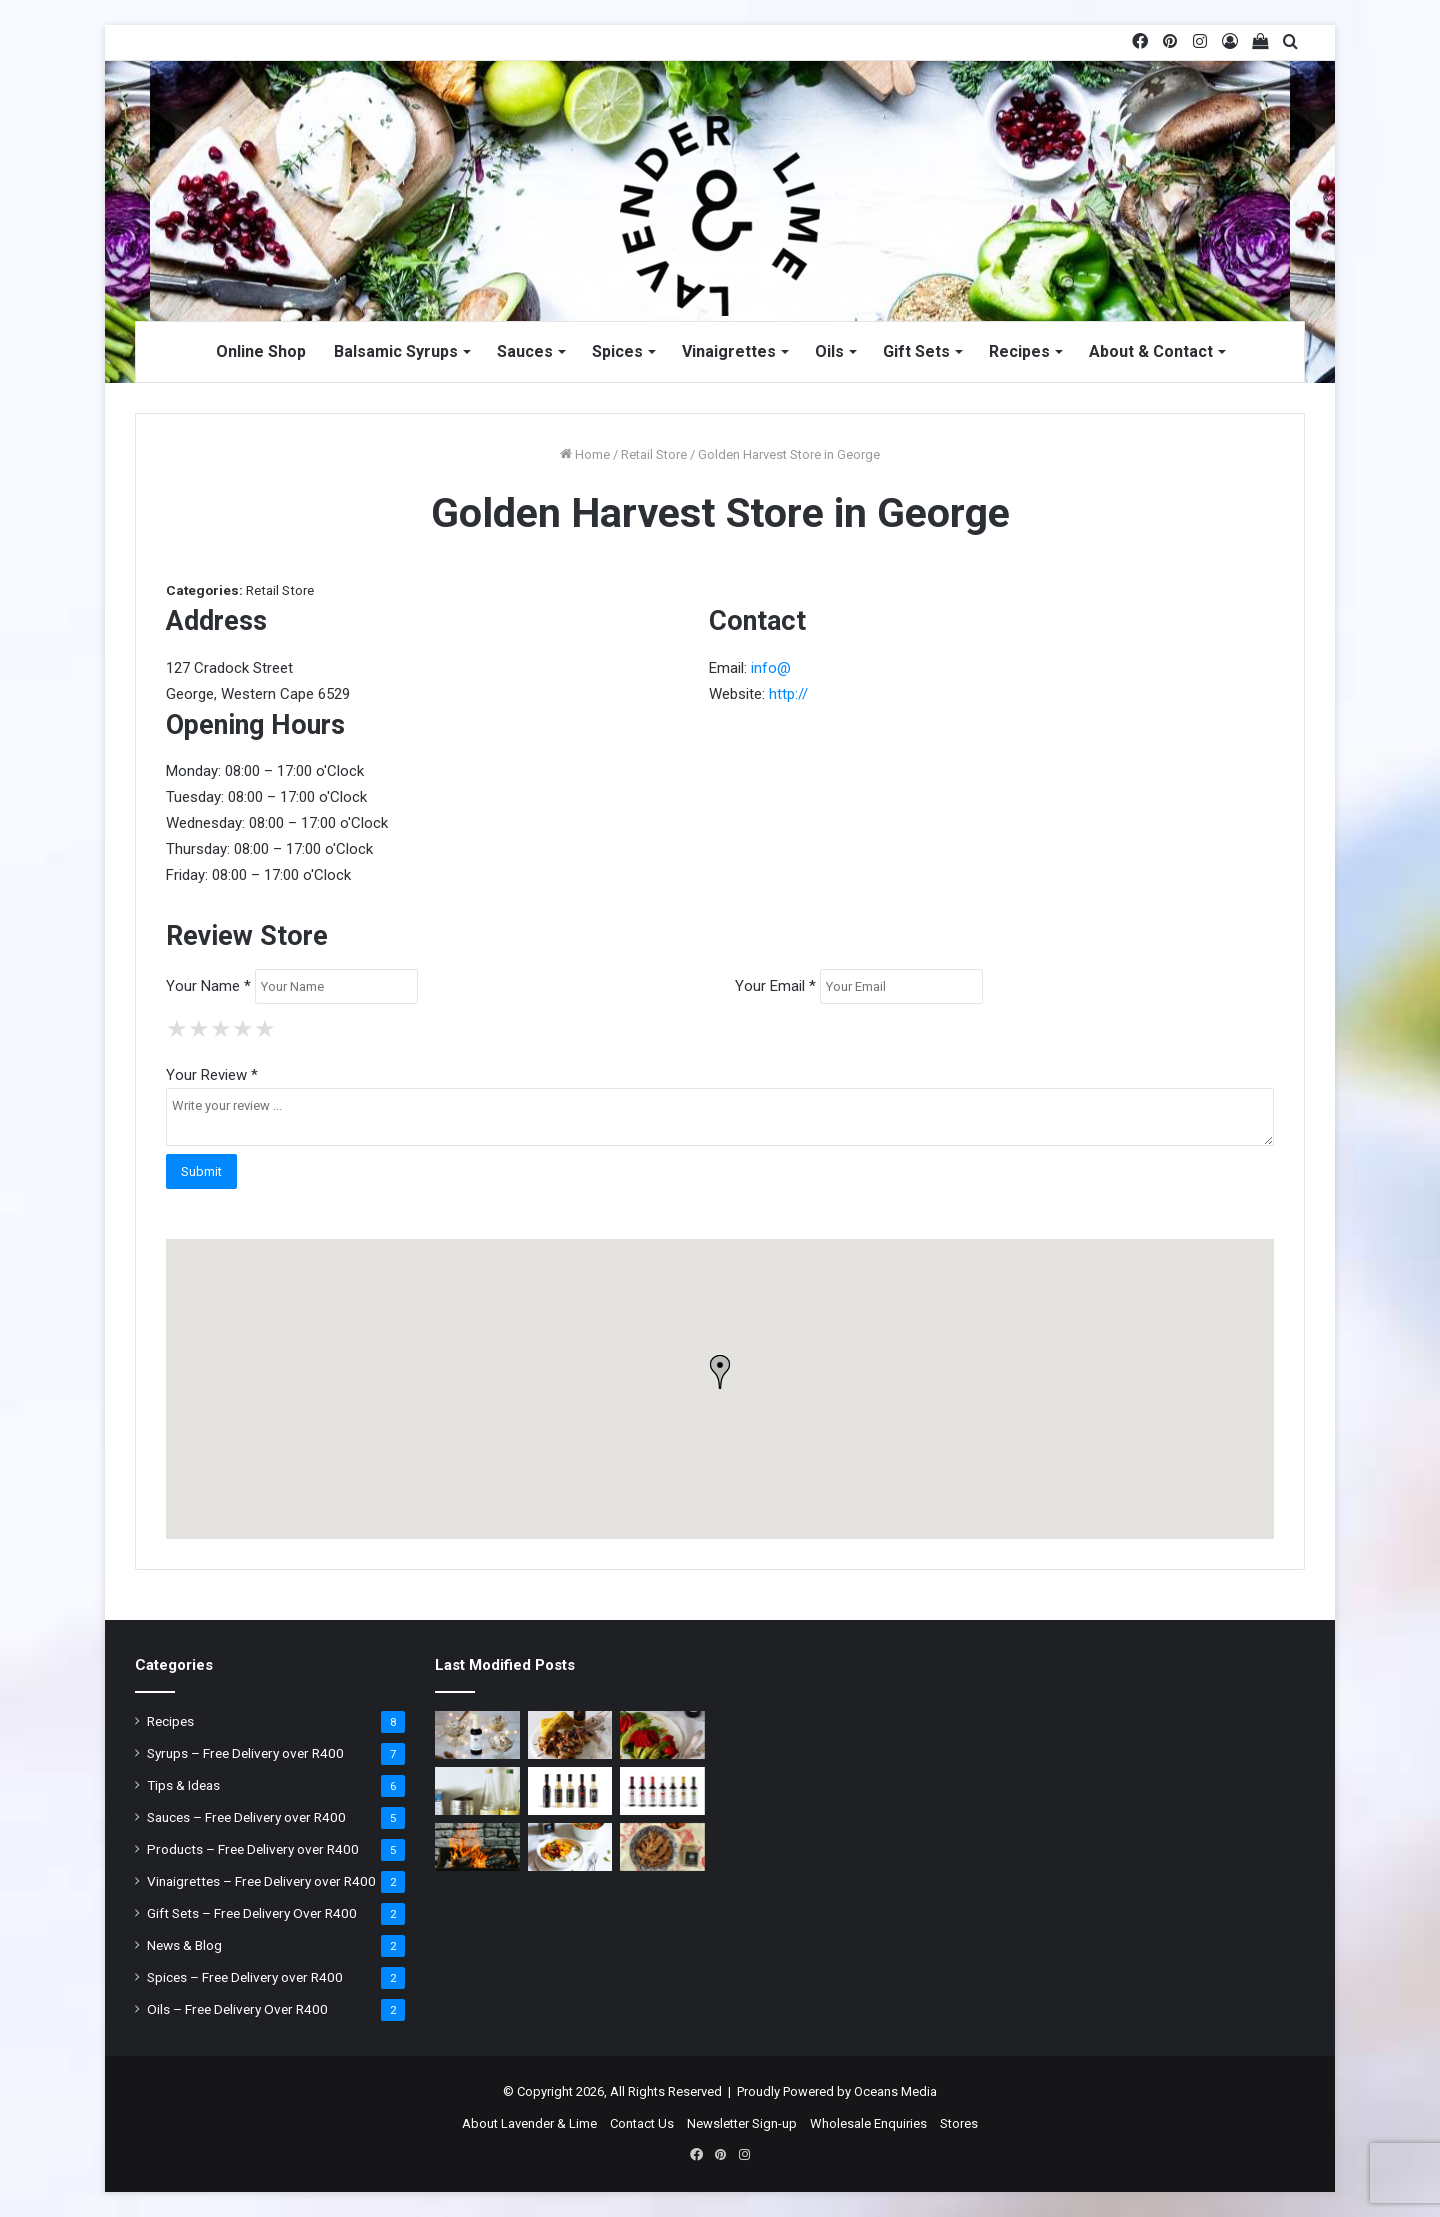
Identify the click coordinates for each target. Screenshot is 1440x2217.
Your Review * (212, 1075)
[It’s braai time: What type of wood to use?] (477, 1847)
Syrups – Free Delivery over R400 (245, 1753)
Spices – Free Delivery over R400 (245, 1977)
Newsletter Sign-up (742, 2123)
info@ (771, 668)
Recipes (1019, 351)
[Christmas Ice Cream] (477, 1735)
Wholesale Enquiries (868, 2123)
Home (585, 454)
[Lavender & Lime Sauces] (570, 1791)
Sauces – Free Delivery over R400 (246, 1817)
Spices (617, 351)
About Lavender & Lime (529, 2123)
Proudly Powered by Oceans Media (837, 2091)
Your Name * (208, 986)
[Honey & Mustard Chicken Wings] (570, 1735)
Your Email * (775, 986)
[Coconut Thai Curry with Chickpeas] (570, 1847)
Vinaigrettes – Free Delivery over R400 (261, 1881)
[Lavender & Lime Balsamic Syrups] (662, 1791)
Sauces (525, 351)
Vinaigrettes (729, 351)
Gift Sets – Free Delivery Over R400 (252, 1913)
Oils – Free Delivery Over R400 (237, 2009)
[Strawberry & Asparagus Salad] (662, 1735)
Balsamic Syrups (396, 351)
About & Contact (1151, 351)
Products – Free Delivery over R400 (253, 1849)
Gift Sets (916, 351)
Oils (829, 351)
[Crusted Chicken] (662, 1847)
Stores (959, 2123)
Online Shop (261, 351)
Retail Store (654, 454)
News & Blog (184, 1945)
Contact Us (642, 2123)
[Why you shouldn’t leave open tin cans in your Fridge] (477, 1791)
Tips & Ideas (183, 1785)
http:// (788, 694)
